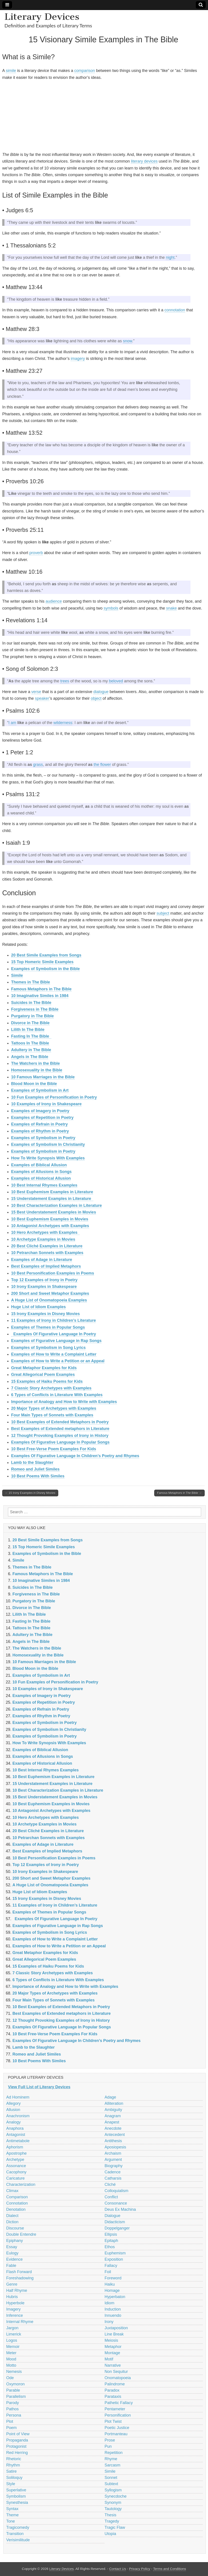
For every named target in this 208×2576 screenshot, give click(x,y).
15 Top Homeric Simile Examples (42, 962)
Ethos (110, 2247)
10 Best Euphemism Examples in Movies (49, 1219)
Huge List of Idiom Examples (38, 1307)
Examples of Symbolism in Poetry (43, 1138)
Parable (13, 2390)
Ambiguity (113, 2109)
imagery (78, 358)
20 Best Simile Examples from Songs (46, 955)
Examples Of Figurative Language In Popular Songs (60, 1442)
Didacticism (115, 2222)
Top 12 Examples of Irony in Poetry (44, 1280)
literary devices (144, 161)
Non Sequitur (116, 2371)
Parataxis (113, 2396)
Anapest (112, 2122)
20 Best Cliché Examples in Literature (46, 1246)
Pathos (12, 2409)
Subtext (111, 2484)
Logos (11, 2340)
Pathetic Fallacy (119, 2403)
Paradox (112, 2390)
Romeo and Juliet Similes (35, 1469)
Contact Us (117, 2569)
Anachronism (18, 2116)
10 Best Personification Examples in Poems (52, 1273)
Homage (112, 2290)
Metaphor (113, 2346)
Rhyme (111, 2459)
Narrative (113, 2365)
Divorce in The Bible (30, 1023)
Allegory (13, 2103)
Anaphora (15, 2128)
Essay (11, 2247)
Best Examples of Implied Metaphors (46, 1266)
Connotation (17, 2203)
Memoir (13, 2346)
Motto (11, 2365)
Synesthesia (17, 2502)
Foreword (113, 2278)
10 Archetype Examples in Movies (43, 1239)
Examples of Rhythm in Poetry (40, 1131)
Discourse (15, 2228)
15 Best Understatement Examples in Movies (53, 1212)
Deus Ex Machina (120, 2209)
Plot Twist (113, 2421)
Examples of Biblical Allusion (39, 1165)
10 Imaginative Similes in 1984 (39, 995)
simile (11, 70)
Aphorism (14, 2147)
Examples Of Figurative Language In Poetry (53, 1334)
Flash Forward (19, 2272)
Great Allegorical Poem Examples (43, 1374)
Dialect (12, 2215)
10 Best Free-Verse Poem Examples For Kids (53, 1449)
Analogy (13, 2122)
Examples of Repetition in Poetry (42, 1117)
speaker (42, 698)
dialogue (100, 691)
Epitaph (111, 2240)
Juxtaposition (116, 2328)
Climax (12, 2190)
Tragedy (112, 2521)
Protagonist (16, 2446)
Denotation (16, 2209)
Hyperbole (15, 2303)
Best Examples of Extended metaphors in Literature (60, 1428)
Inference (14, 2315)
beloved (116, 681)
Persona (13, 2415)
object (96, 698)
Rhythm (13, 2465)
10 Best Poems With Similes (37, 1476)
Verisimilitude (18, 2540)
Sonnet (111, 2477)
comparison (84, 70)
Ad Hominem (17, 2097)
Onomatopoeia (118, 2378)
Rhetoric (13, 2459)
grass (38, 764)
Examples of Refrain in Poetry (39, 1124)
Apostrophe (16, 2153)
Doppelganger (117, 2228)
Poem (11, 2427)
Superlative (16, 2490)
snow (127, 341)
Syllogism (113, 2490)
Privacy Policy (139, 2569)
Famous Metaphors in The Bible (41, 989)
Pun (108, 2446)
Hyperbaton (115, 2297)
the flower (102, 764)
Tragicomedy (17, 2527)
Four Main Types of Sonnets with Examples (52, 1415)
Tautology (113, 2509)
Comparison (17, 2197)
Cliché (110, 2184)
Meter (11, 2353)
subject (162, 913)
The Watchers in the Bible (35, 1063)
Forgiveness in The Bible (34, 1009)
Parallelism (16, 2396)
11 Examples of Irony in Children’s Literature (53, 1320)
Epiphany (14, 2240)
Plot (9, 2421)
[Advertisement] (103, 116)
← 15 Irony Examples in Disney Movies (30, 1493)
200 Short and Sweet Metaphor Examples (50, 1293)
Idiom (109, 2303)
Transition (15, 2533)
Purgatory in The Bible (32, 1016)
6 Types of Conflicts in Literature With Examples (57, 1395)
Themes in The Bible (30, 982)
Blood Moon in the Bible (34, 1083)
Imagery (13, 2309)
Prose (110, 2440)
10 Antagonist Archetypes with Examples (50, 1226)
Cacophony (16, 2172)
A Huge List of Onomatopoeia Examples (49, 1300)
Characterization (20, 2184)
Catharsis (113, 2178)
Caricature (15, 2178)
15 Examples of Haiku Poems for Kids (47, 1381)
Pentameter (115, 2409)
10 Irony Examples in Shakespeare (44, 1286)
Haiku (110, 2284)
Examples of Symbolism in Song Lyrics (48, 1347)
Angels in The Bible (29, 1056)
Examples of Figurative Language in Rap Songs (56, 1340)
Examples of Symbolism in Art (39, 1090)
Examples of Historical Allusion (41, 1178)
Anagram (113, 2116)
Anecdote (113, 2128)
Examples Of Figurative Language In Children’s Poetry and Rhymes (75, 1456)
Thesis (110, 2515)
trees (64, 681)
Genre (11, 2284)
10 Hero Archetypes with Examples (45, 1232)
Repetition (114, 2452)
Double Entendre (21, 2234)
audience (54, 601)
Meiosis (111, 2340)
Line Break (114, 2334)
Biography (114, 2166)
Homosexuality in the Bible (36, 1070)
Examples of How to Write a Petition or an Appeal (57, 1361)
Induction (113, 2309)
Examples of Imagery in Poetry (40, 1111)
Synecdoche (116, 2496)
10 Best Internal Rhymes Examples (44, 1185)
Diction (12, 2222)
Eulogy (12, 2253)
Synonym (113, 2502)
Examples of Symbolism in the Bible (45, 969)
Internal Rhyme (19, 2321)
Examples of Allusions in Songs (41, 1171)
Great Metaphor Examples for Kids (44, 1368)
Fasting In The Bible (31, 1036)
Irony (109, 2321)
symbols (111, 608)
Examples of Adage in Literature (41, 1259)
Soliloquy (14, 2477)
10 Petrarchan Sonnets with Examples (47, 1252)
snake (171, 608)
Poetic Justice (117, 2427)
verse (36, 691)
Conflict (111, 2197)
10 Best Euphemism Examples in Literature (52, 1192)
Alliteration (114, 2103)
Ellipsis (111, 2234)
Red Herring (17, 2452)
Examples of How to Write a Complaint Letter (53, 1354)
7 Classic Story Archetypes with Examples (51, 1388)
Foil (108, 2272)
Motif (109, 2359)
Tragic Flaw (115, 2527)
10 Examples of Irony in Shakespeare (46, 1104)
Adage (110, 2097)
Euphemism (115, 2253)
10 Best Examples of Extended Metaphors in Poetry (60, 1422)
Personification (118, 2415)
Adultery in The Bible (31, 1050)
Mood (11, 2359)
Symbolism (16, 2496)
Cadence (113, 2172)
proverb (36, 553)
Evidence (14, 2259)
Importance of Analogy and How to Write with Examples (64, 1401)
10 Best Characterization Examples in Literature (56, 1205)
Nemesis (14, 2371)
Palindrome (115, 2384)
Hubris (12, 2297)
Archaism (113, 2153)
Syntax (12, 2509)
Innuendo (113, 2315)
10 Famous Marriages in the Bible (43, 1077)
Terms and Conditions (169, 2569)
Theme (12, 2515)
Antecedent (115, 2134)
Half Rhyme (16, 2290)
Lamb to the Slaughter (32, 1462)
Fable (11, 2265)
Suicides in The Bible (31, 1002)
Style (10, 2484)
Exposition (114, 2259)
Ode (10, 2378)
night (170, 257)
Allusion (13, 2109)
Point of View (18, 2434)
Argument (113, 2159)
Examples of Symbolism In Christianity (48, 1144)
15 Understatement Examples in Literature (52, 1198)
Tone (10, 2521)
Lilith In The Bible (27, 1029)
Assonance (16, 2166)
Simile (17, 975)
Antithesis (113, 2141)
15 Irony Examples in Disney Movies (45, 1313)
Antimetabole (18, 2141)
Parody (12, 2403)
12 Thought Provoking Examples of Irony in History (59, 1435)
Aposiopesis (115, 2147)
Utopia (110, 2533)
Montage (112, 2353)
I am (12, 722)
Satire (11, 2471)
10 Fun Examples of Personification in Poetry (54, 1097)
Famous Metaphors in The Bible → (179, 1493)
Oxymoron (15, 2384)
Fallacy (111, 2265)
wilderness (62, 722)
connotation (174, 310)
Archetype (15, 2159)
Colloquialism (116, 2190)
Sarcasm (112, 2465)
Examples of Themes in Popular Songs (48, 1327)
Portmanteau (116, 2434)
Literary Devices (41, 16)
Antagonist (15, 2134)
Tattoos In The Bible (30, 1043)
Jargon (12, 2328)
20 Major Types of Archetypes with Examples (53, 1408)
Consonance (116, 2203)
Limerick (13, 2334)
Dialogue (112, 2215)
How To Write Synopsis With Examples (48, 1158)
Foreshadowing (20, 2278)
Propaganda (17, 2440)
